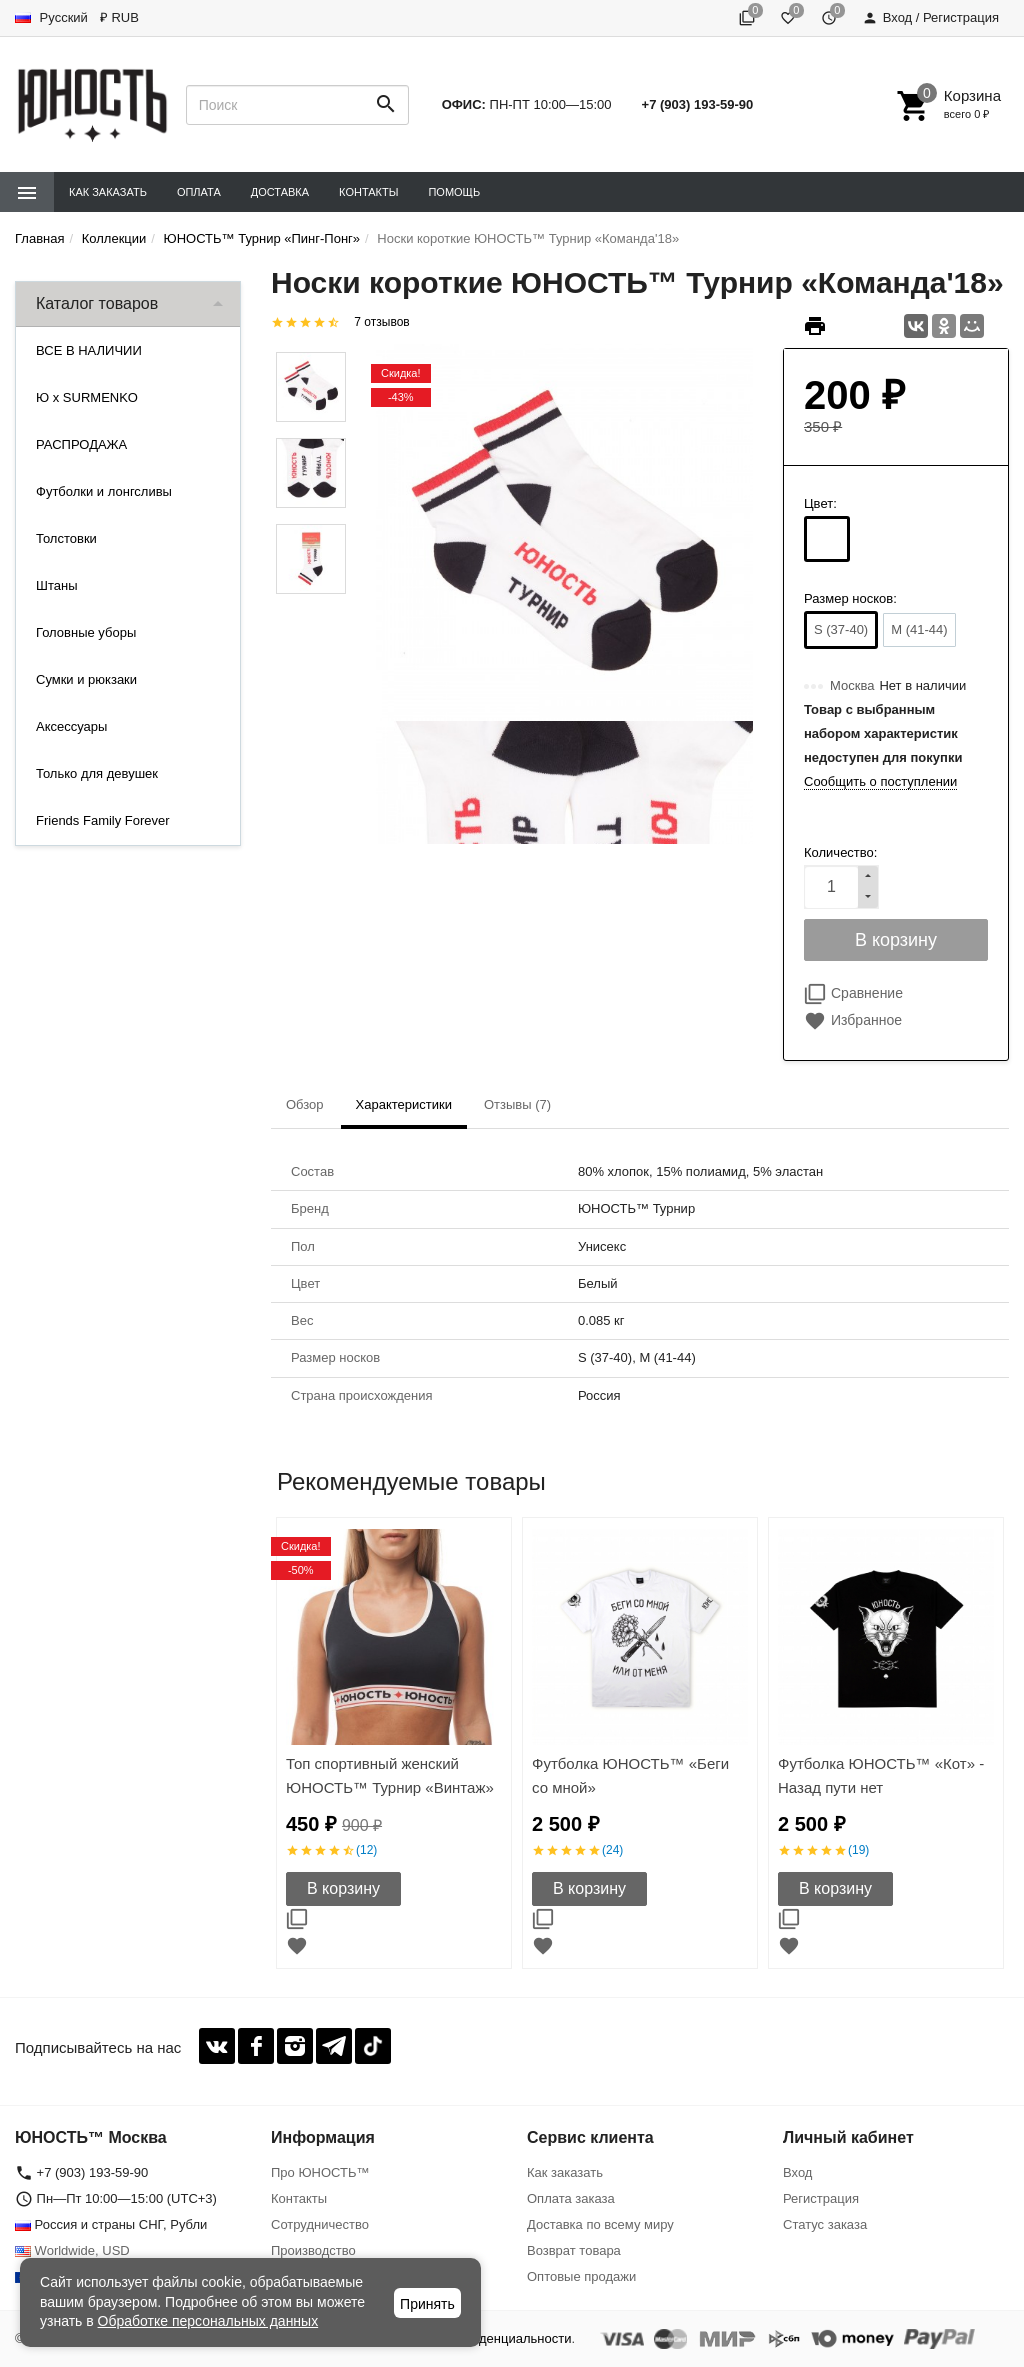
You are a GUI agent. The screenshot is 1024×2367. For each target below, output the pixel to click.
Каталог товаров (97, 303)
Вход (797, 2172)
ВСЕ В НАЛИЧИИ (89, 350)
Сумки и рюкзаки (86, 679)
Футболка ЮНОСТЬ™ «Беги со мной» (630, 1775)
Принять (427, 2304)
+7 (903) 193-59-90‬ (698, 104)
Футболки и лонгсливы (104, 491)
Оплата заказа (571, 2198)
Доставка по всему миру (600, 2224)
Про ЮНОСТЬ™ (320, 2172)
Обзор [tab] (305, 1104)
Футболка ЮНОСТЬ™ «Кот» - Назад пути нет (881, 1775)
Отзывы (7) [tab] (517, 1104)
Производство (313, 2250)
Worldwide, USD (72, 2250)
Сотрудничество (320, 2224)
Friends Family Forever (103, 820)
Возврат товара (574, 2250)
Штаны (56, 585)
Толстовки (66, 538)
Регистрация (821, 2198)
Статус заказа (825, 2224)
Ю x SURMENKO (87, 397)
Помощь (454, 192)
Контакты (368, 192)
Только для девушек (97, 773)
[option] (394, 1743)
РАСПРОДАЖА (81, 444)
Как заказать (108, 192)
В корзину (343, 1888)
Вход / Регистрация (930, 17)
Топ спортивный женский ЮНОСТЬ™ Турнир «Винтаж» (390, 1775)
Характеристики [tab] (404, 1104)
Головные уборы (86, 632)
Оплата (199, 192)
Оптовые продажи (581, 2276)
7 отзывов (381, 322)
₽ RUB (119, 17)
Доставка (280, 192)
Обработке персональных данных (208, 2321)
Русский (51, 17)
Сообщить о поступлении (880, 781)
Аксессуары (71, 726)
